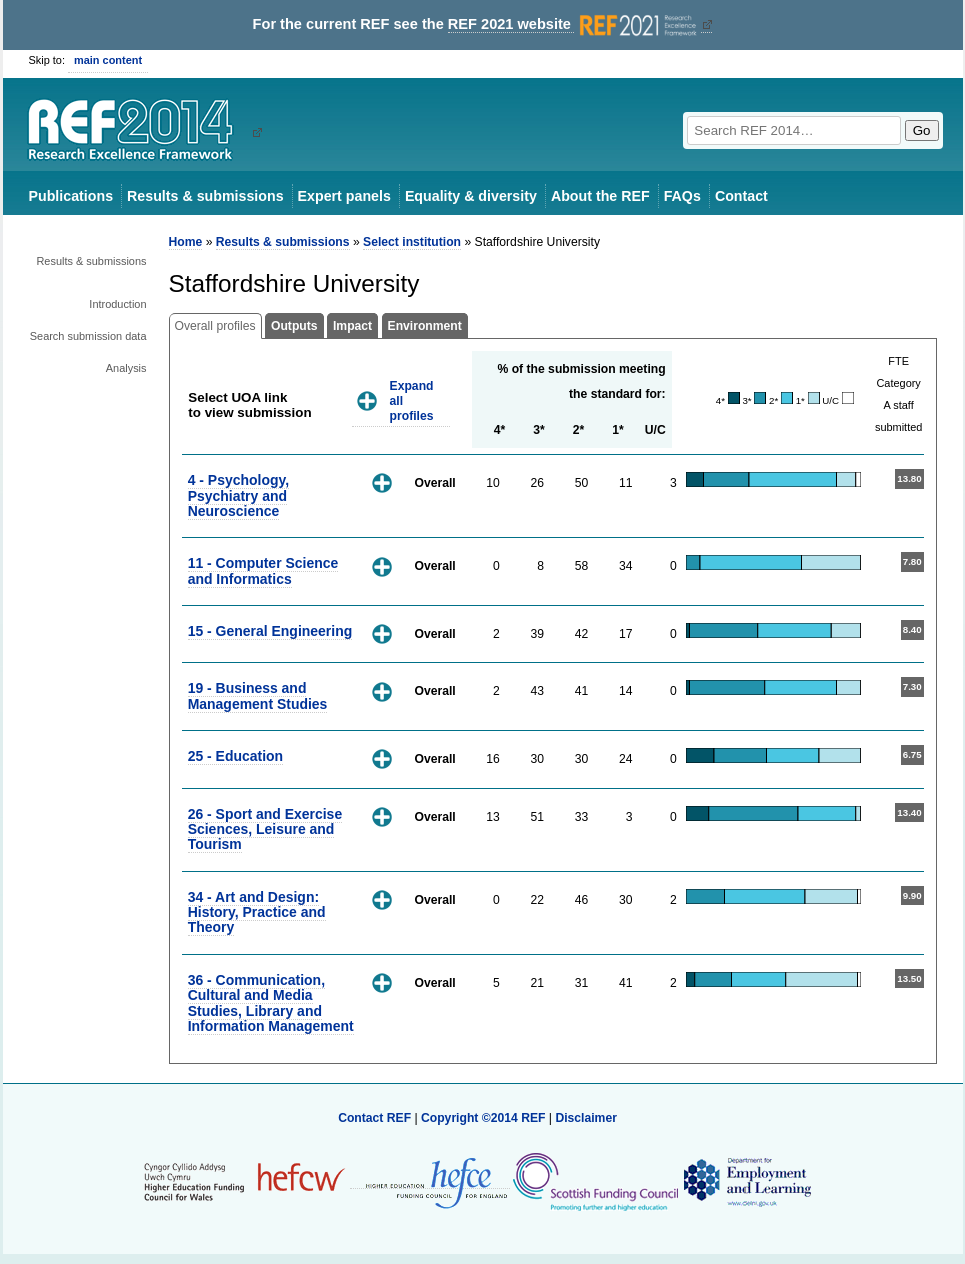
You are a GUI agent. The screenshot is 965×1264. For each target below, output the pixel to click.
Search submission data (88, 336)
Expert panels (344, 196)
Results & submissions (205, 196)
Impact (352, 326)
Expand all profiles (412, 400)
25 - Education (235, 756)
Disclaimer (586, 1118)
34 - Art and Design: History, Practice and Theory (257, 912)
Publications (71, 196)
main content (108, 60)
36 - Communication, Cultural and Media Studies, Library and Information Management (271, 1003)
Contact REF (374, 1118)
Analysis (126, 368)
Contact (741, 196)
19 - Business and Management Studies (258, 695)
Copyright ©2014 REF (485, 1118)
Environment (425, 326)
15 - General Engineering (270, 631)
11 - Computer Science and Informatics (263, 570)
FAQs (682, 196)
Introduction (117, 304)
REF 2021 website (574, 24)
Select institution (412, 242)
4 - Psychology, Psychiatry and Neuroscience (238, 495)
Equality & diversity (471, 196)
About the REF (600, 196)
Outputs (294, 326)
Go (922, 130)
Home (186, 242)
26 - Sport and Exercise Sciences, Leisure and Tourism (265, 829)
